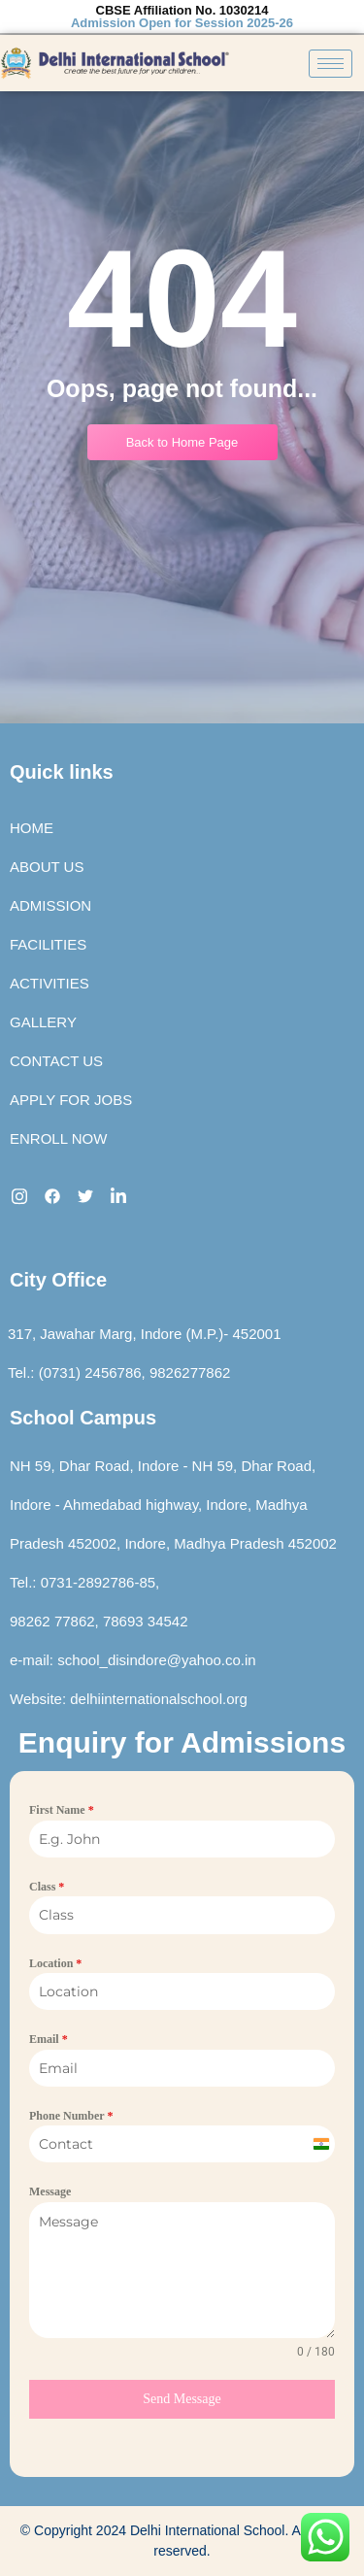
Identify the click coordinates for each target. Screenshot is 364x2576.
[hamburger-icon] (330, 64)
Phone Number (71, 2116)
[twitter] (85, 1195)
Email (48, 2039)
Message (50, 2191)
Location (55, 1963)
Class (46, 1886)
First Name (61, 1810)
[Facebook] (52, 1195)
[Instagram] (19, 1195)
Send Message (182, 2399)
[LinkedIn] (118, 1195)
